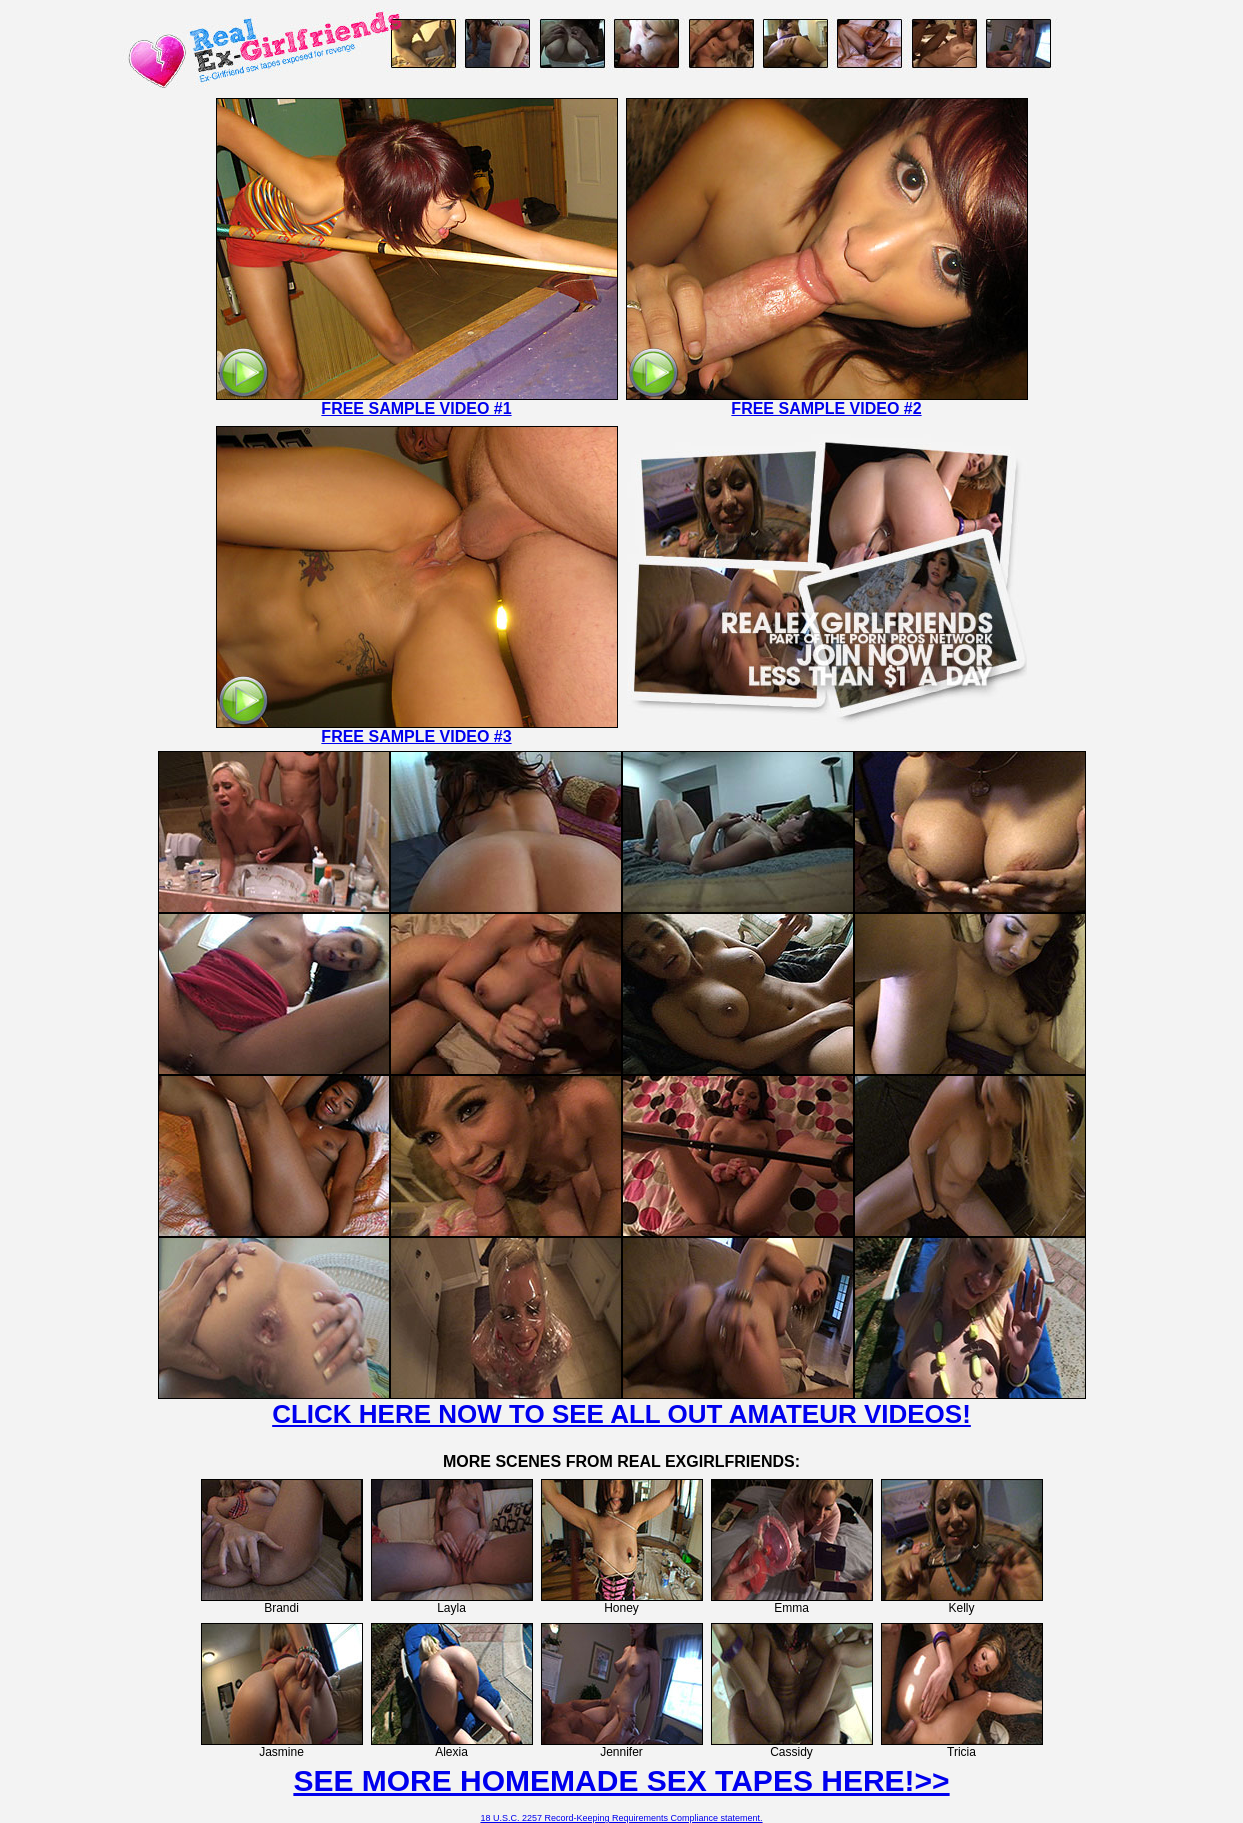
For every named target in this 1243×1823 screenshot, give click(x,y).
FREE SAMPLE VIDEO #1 (416, 408)
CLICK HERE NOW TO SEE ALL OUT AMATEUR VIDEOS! (621, 1414)
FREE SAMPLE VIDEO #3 (416, 736)
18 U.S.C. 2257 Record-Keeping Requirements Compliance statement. (621, 1818)
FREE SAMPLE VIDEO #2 (826, 408)
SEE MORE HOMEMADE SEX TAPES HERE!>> (621, 1780)
